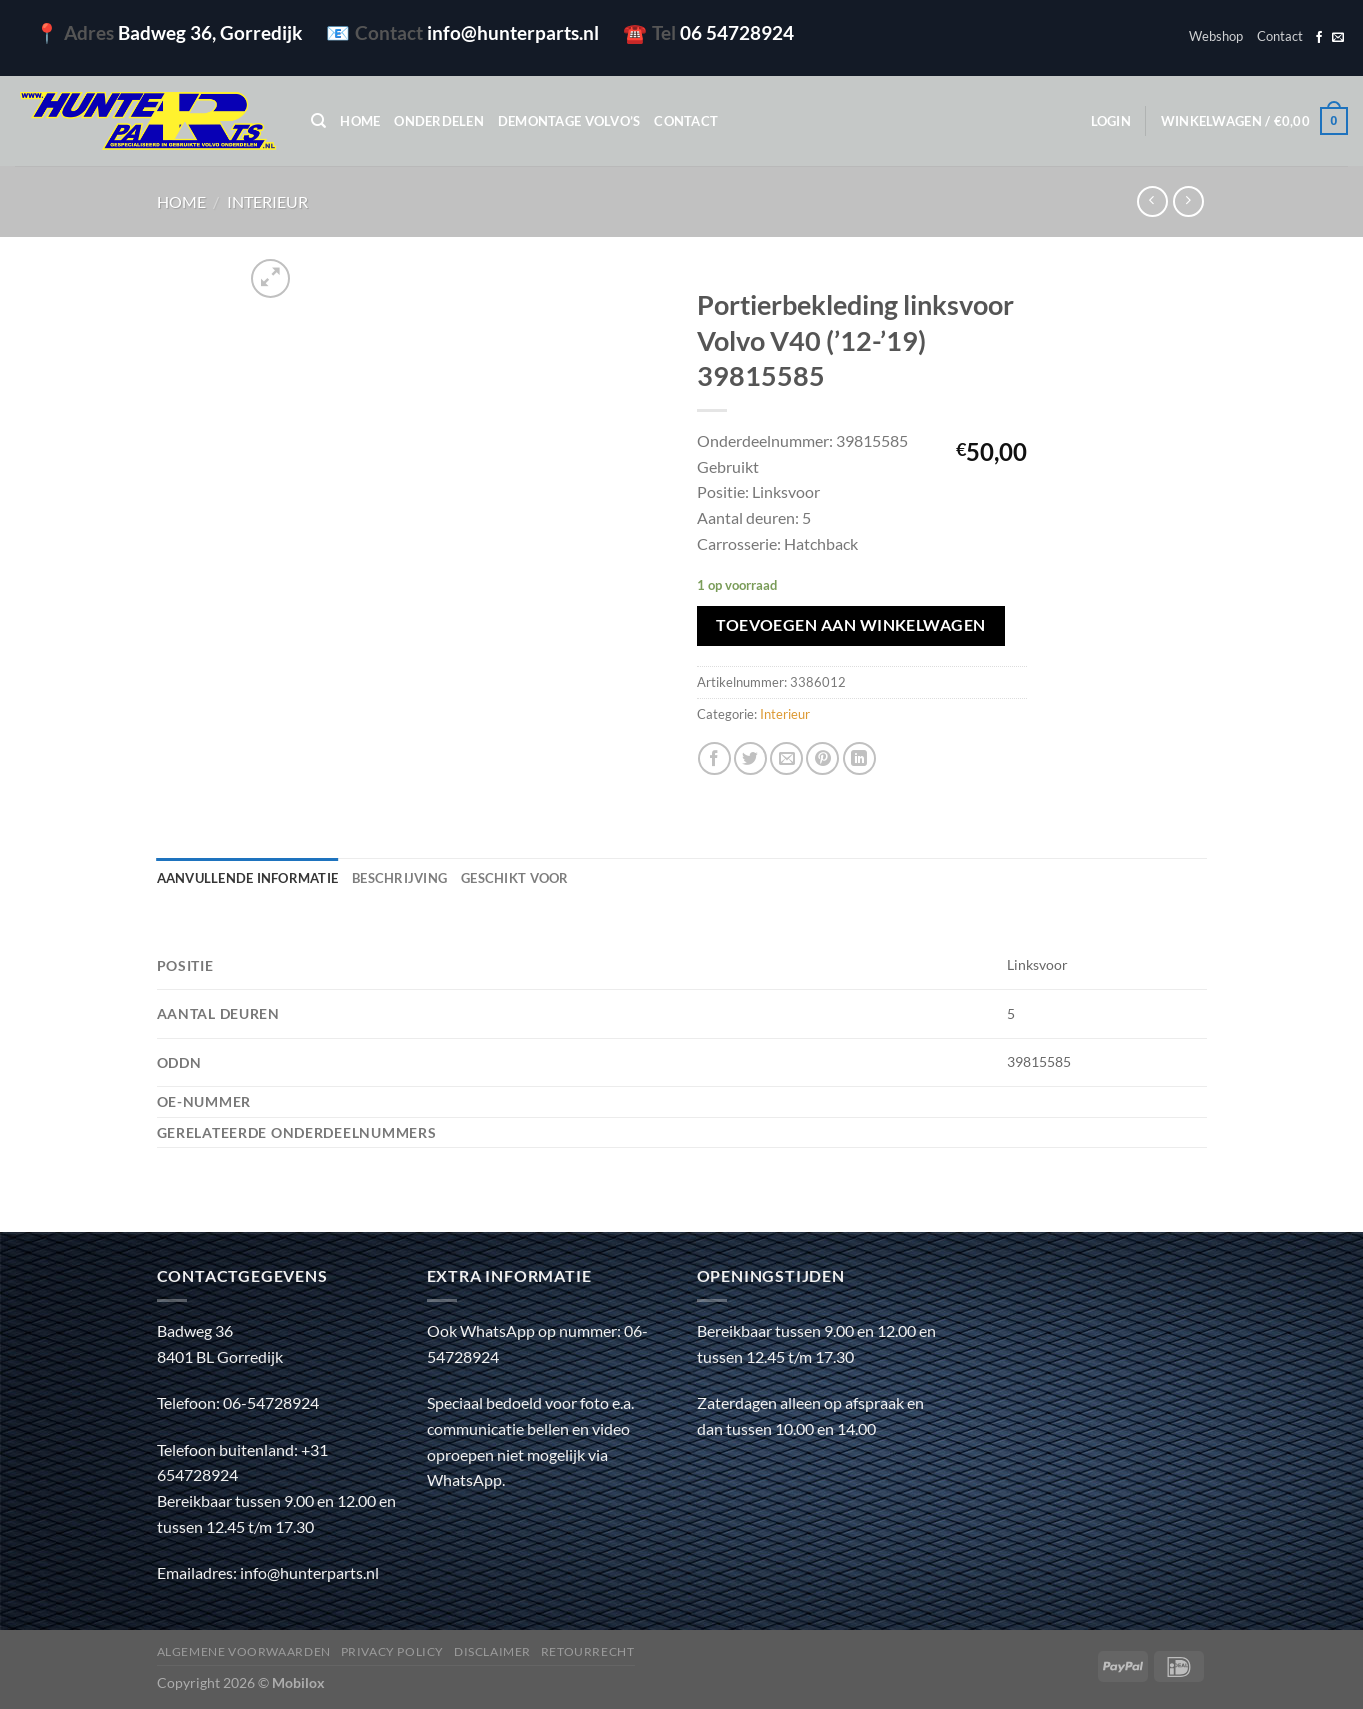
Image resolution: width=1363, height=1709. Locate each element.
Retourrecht (588, 1651)
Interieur (267, 201)
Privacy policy (393, 1651)
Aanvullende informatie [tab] (248, 878)
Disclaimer (492, 1651)
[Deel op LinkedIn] (859, 758)
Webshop (1216, 36)
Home (360, 121)
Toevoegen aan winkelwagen (851, 625)
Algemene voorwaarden (244, 1651)
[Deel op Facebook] (714, 758)
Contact (1280, 36)
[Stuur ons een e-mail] (1338, 38)
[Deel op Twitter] (750, 758)
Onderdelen (439, 121)
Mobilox (298, 1682)
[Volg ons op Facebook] (1319, 38)
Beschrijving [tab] (399, 878)
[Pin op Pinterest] (822, 758)
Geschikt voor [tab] (514, 878)
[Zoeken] (318, 121)
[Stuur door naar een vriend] (786, 758)
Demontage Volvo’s (569, 121)
